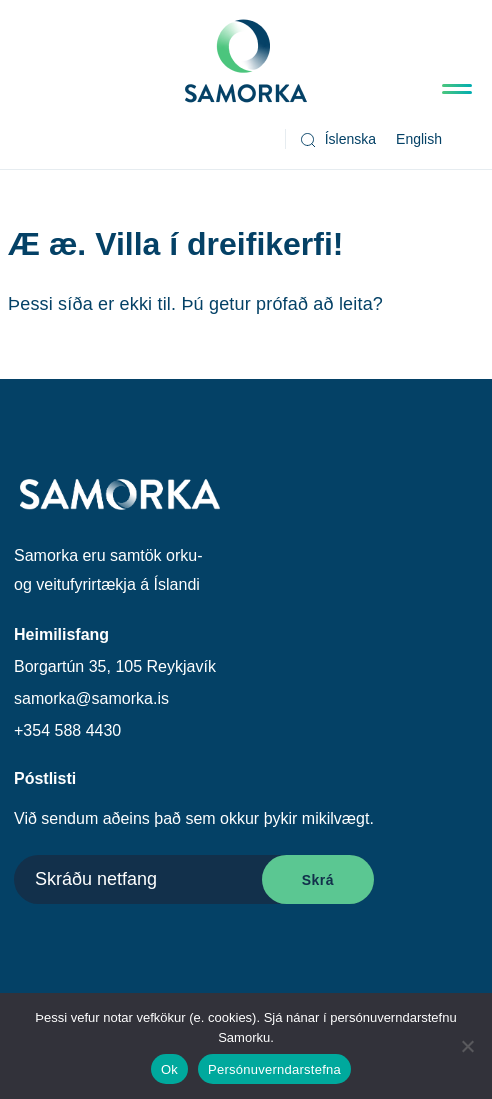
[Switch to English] (419, 139)
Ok (169, 1069)
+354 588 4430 (67, 730)
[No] (467, 1046)
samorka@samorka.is (91, 698)
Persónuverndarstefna (274, 1069)
